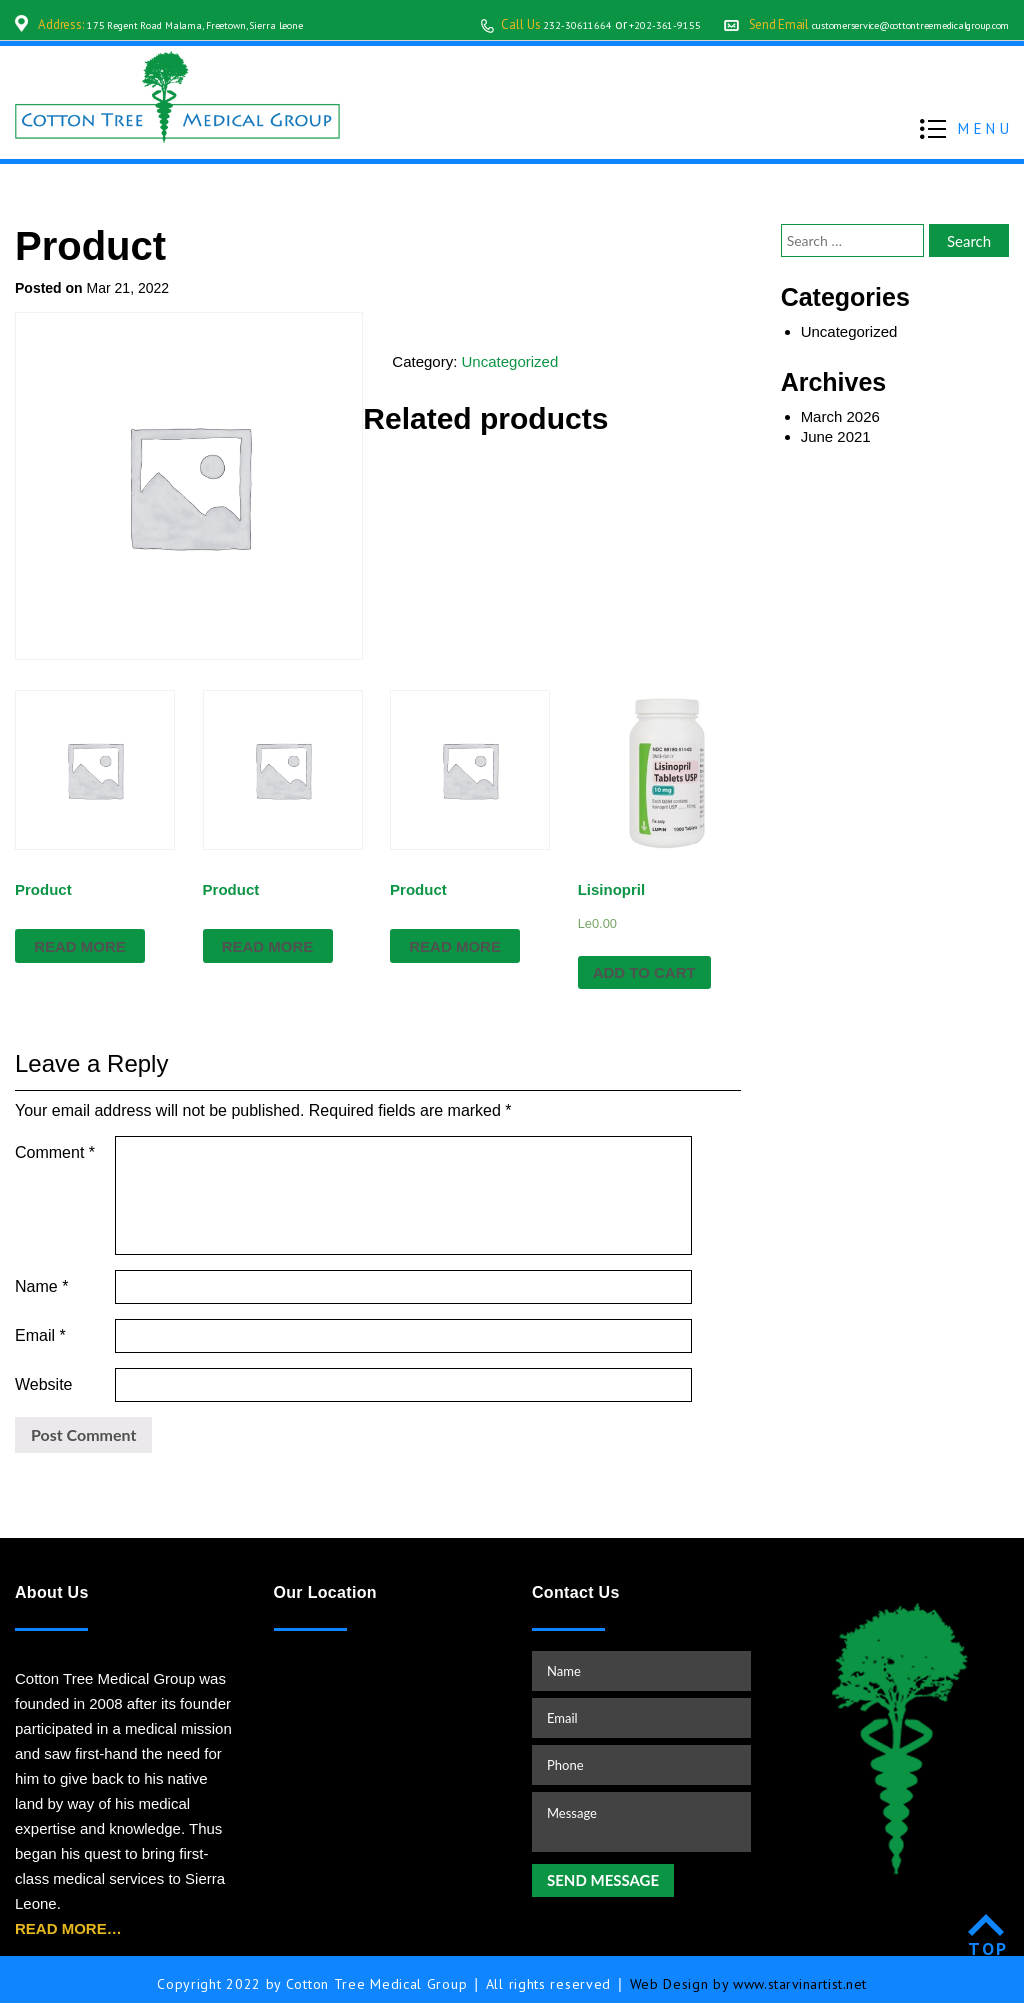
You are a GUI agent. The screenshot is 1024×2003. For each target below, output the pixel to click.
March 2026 (840, 416)
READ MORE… (68, 1919)
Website (44, 1375)
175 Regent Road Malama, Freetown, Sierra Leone (221, 24)
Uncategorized (510, 361)
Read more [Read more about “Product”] (80, 946)
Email (40, 1326)
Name (41, 1277)
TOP (988, 1939)
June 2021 (836, 436)
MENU (985, 127)
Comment (55, 1152)
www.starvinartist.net (800, 1975)
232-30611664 (495, 24)
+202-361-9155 (595, 24)
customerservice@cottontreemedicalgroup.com (879, 24)
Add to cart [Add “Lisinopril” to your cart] (644, 972)
